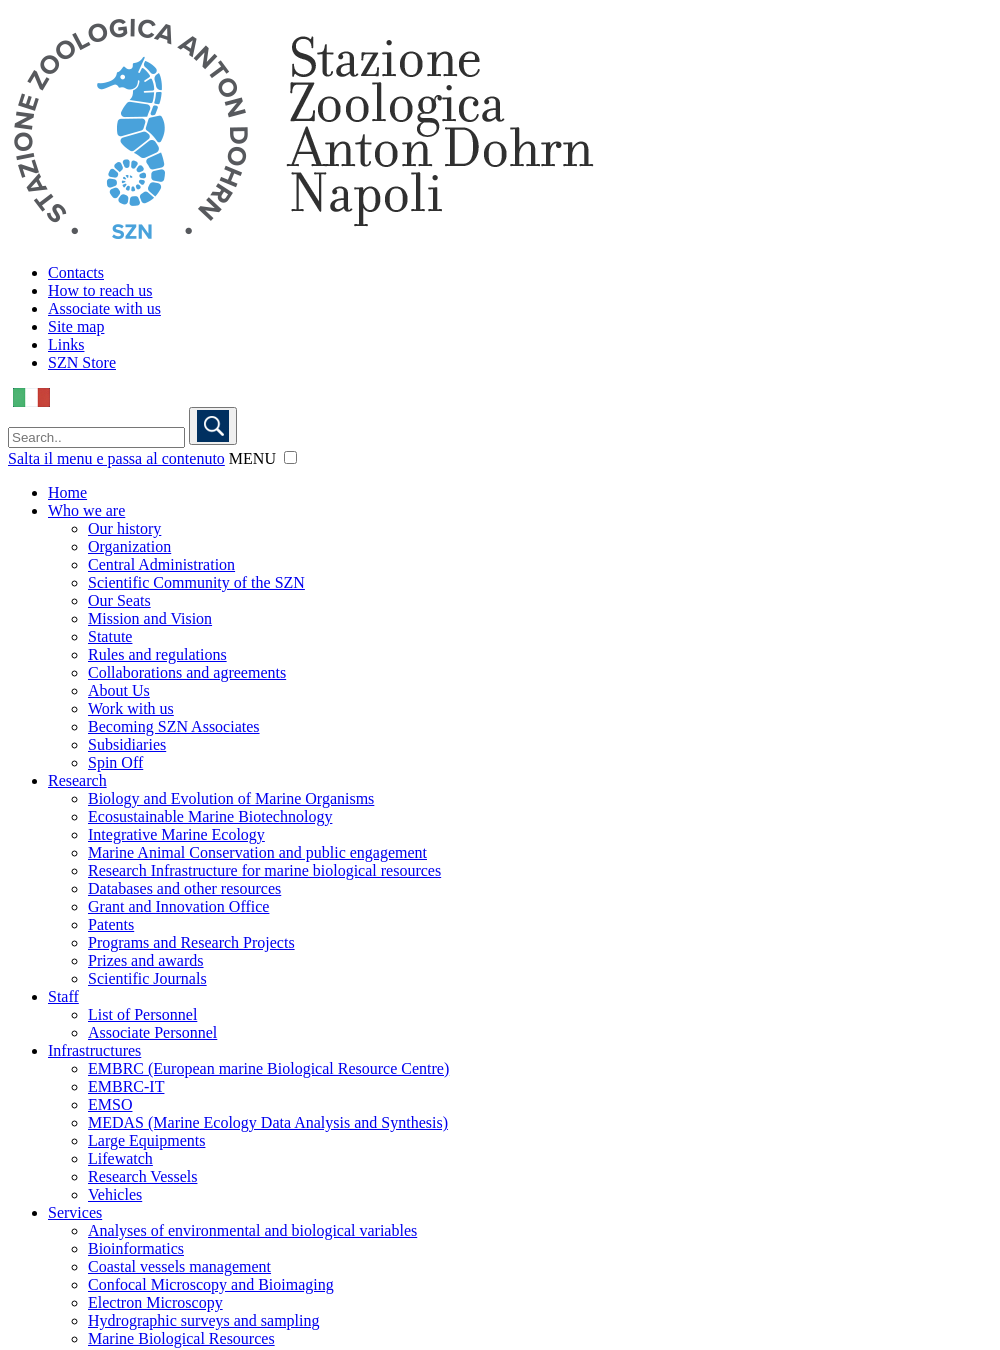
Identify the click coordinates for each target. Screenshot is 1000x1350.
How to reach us (100, 290)
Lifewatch (120, 1158)
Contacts (76, 272)
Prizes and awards (146, 960)
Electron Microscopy (155, 1302)
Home (67, 492)
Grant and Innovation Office (178, 906)
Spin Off (115, 762)
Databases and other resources (184, 888)
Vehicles (115, 1194)
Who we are (86, 510)
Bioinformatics (136, 1248)
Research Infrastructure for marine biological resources (264, 870)
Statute (110, 636)
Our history (124, 528)
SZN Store (82, 362)
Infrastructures (94, 1050)
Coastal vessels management (179, 1266)
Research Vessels (142, 1176)
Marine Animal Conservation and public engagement (257, 852)
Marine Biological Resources (181, 1338)
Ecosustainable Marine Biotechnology (210, 816)
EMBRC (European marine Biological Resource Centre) (268, 1068)
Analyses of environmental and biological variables (252, 1230)
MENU (252, 458)
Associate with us (104, 308)
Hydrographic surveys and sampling (204, 1320)
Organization (129, 546)
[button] (290, 457)
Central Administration (161, 564)
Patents (111, 924)
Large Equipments (146, 1140)
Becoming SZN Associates (174, 726)
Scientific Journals (147, 978)
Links (66, 344)
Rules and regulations (157, 654)
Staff (63, 996)
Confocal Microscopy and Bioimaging (211, 1284)
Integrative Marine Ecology (176, 834)
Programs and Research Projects (191, 942)
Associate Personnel (152, 1032)
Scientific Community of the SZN (196, 582)
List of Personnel (142, 1014)
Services (75, 1212)
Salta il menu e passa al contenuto (116, 458)
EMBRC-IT (126, 1086)
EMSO (110, 1104)
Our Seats (119, 600)
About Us (119, 690)
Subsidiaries (127, 744)
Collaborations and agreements (187, 672)
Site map (76, 326)
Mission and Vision (150, 618)
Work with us (131, 708)
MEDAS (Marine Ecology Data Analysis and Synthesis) (268, 1122)
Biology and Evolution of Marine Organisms (231, 798)
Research (77, 780)
